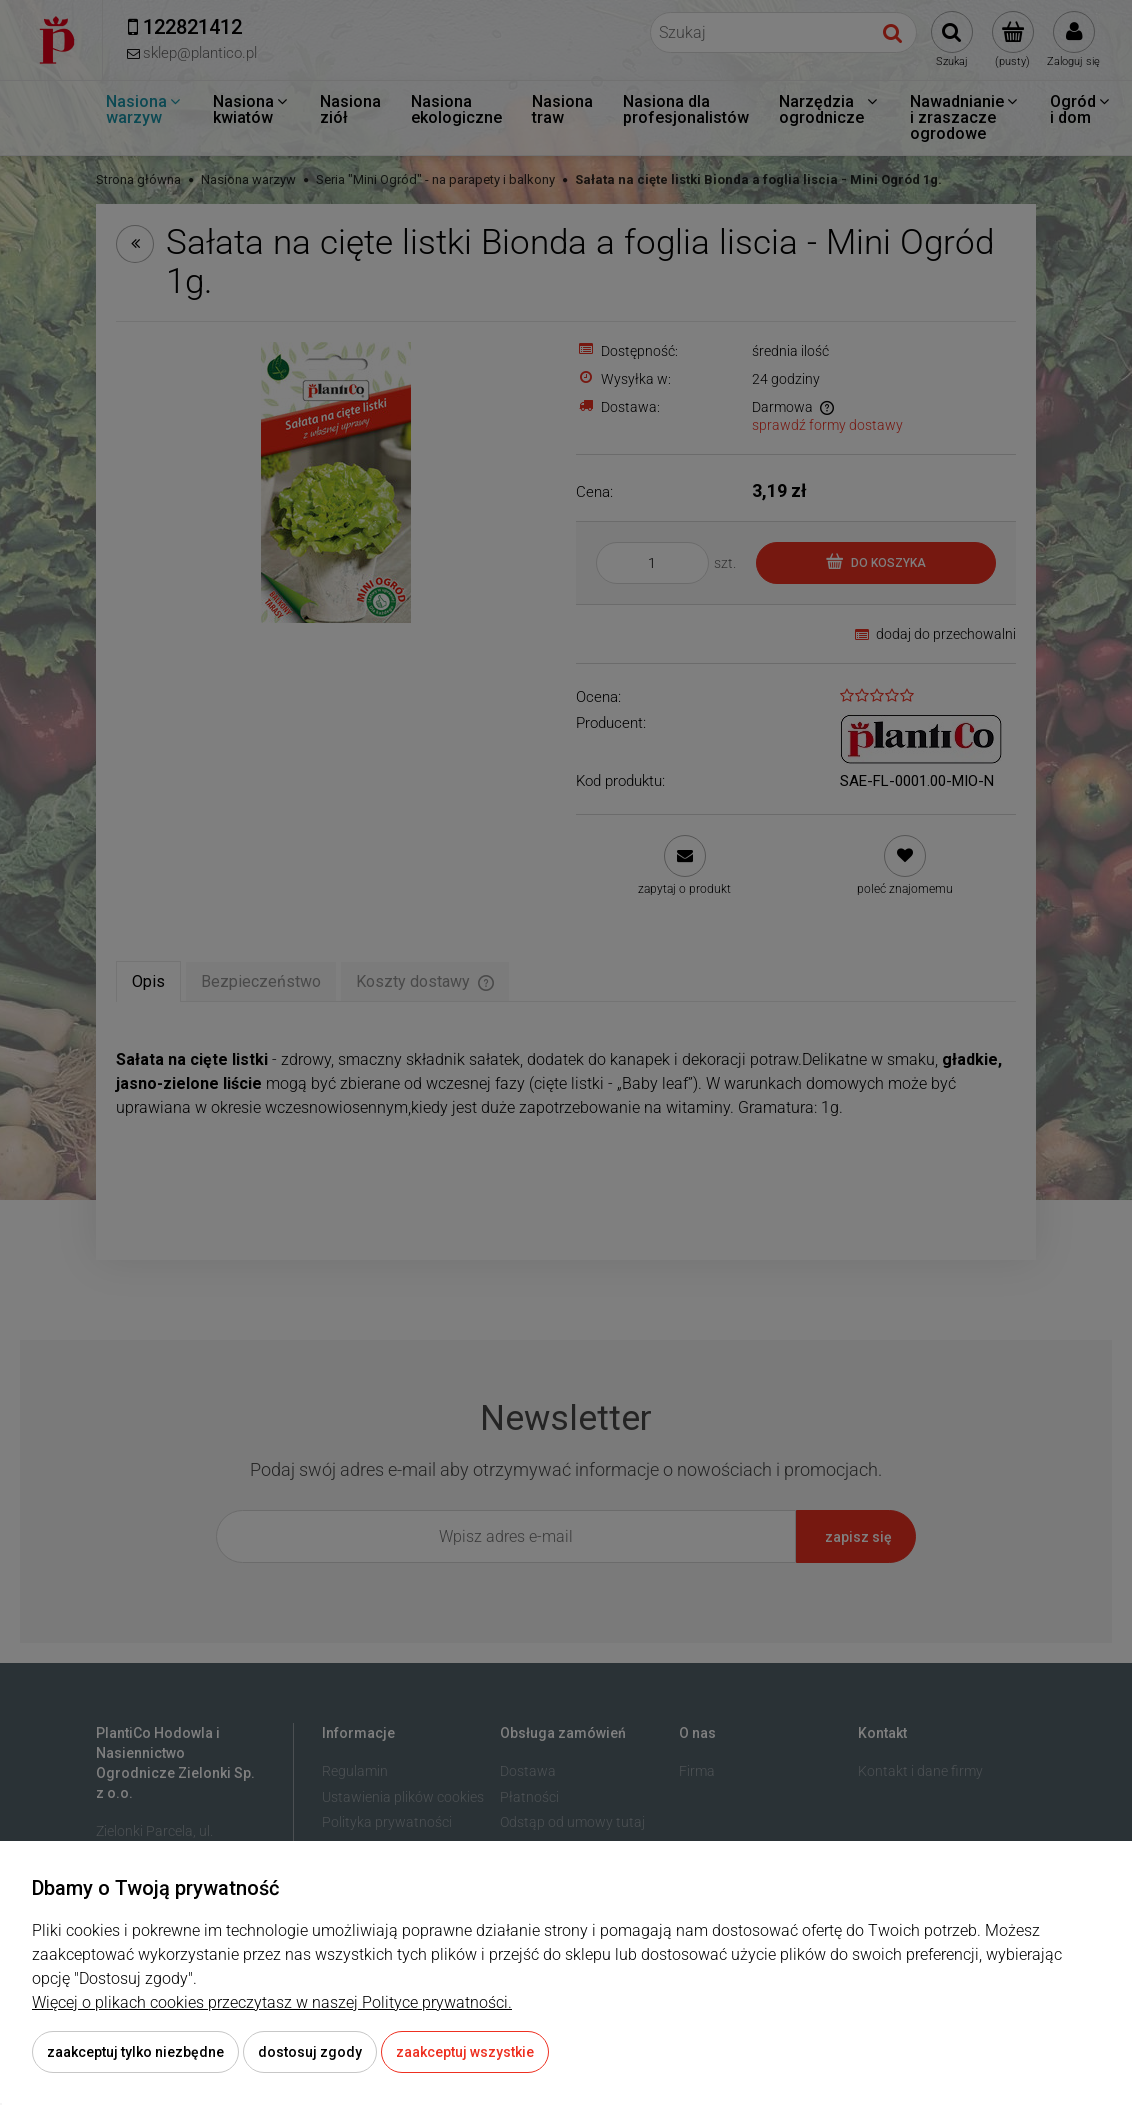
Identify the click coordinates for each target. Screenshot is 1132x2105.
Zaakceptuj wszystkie (465, 2052)
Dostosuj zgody (310, 2052)
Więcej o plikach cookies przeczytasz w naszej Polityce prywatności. (272, 2002)
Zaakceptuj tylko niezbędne (135, 2052)
